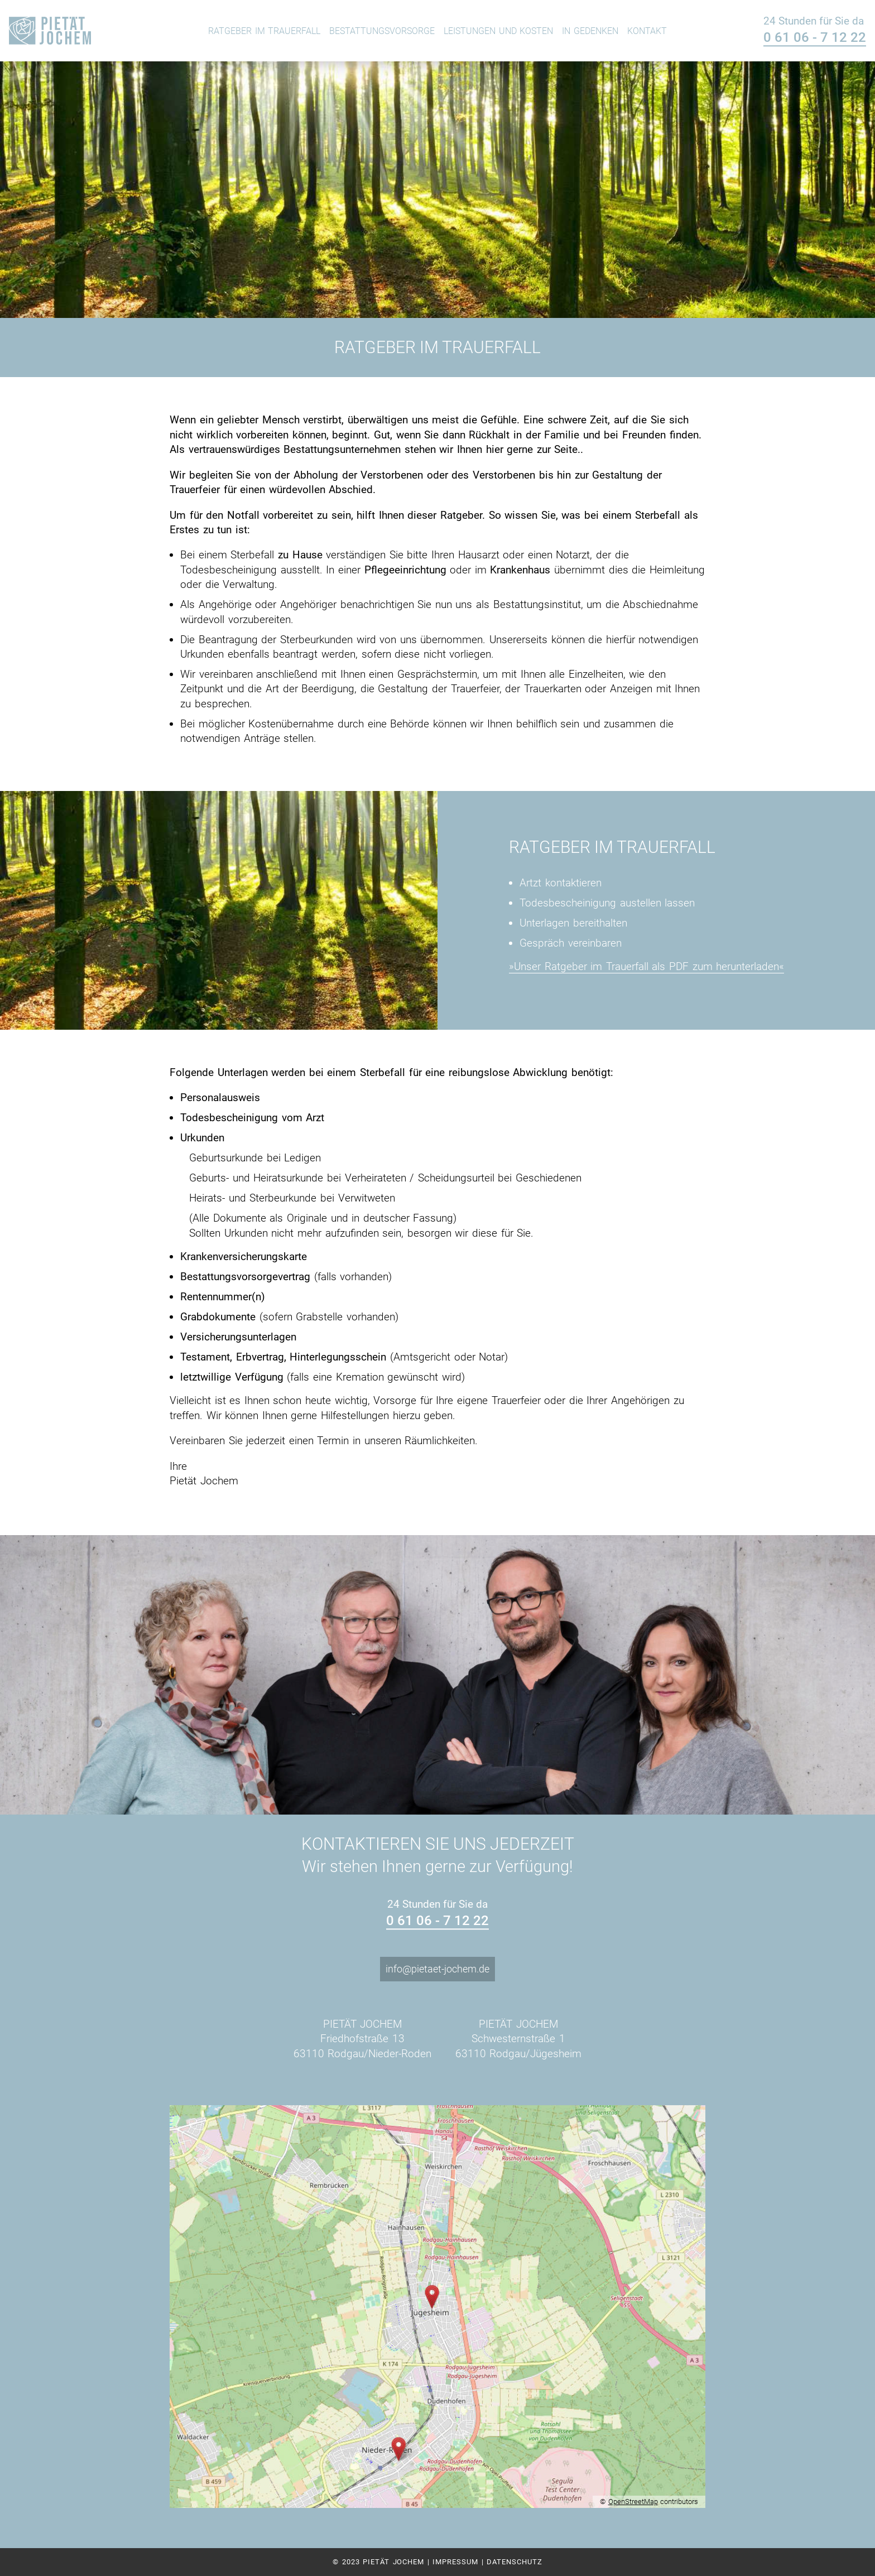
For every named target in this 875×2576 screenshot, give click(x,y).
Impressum (455, 2562)
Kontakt (647, 31)
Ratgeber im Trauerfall (264, 31)
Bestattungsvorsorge (382, 31)
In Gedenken (590, 31)
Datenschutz (514, 2562)
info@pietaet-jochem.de (437, 1969)
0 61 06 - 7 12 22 (814, 38)
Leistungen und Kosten (498, 31)
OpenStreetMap (633, 2501)
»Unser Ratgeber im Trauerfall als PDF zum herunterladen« (646, 966)
